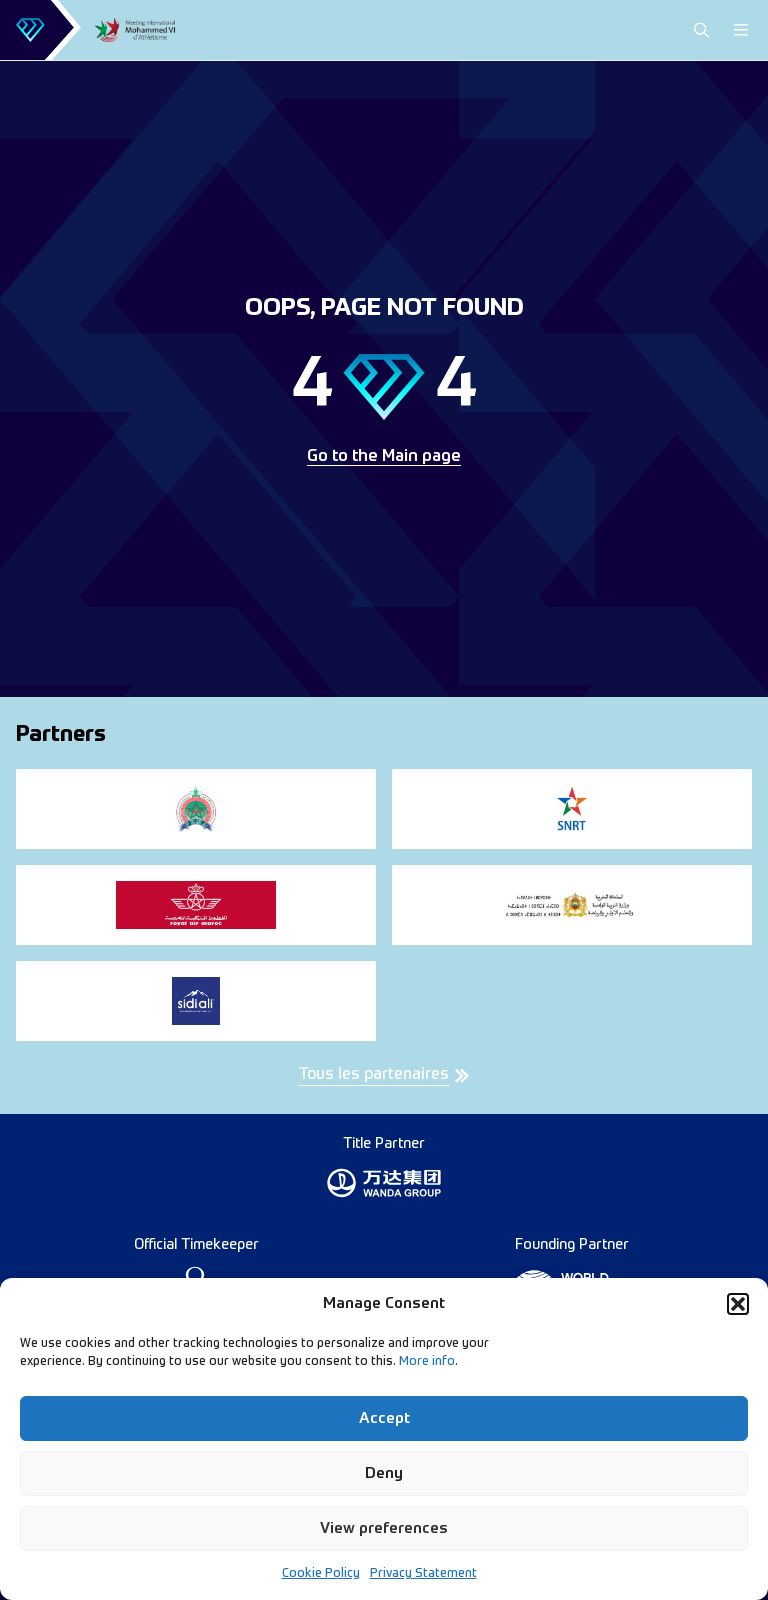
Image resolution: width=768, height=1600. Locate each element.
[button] (738, 1304)
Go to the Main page (384, 457)
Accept (384, 1418)
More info (427, 1362)
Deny (384, 1473)
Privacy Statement (423, 1574)
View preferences (384, 1528)
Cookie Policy (321, 1574)
